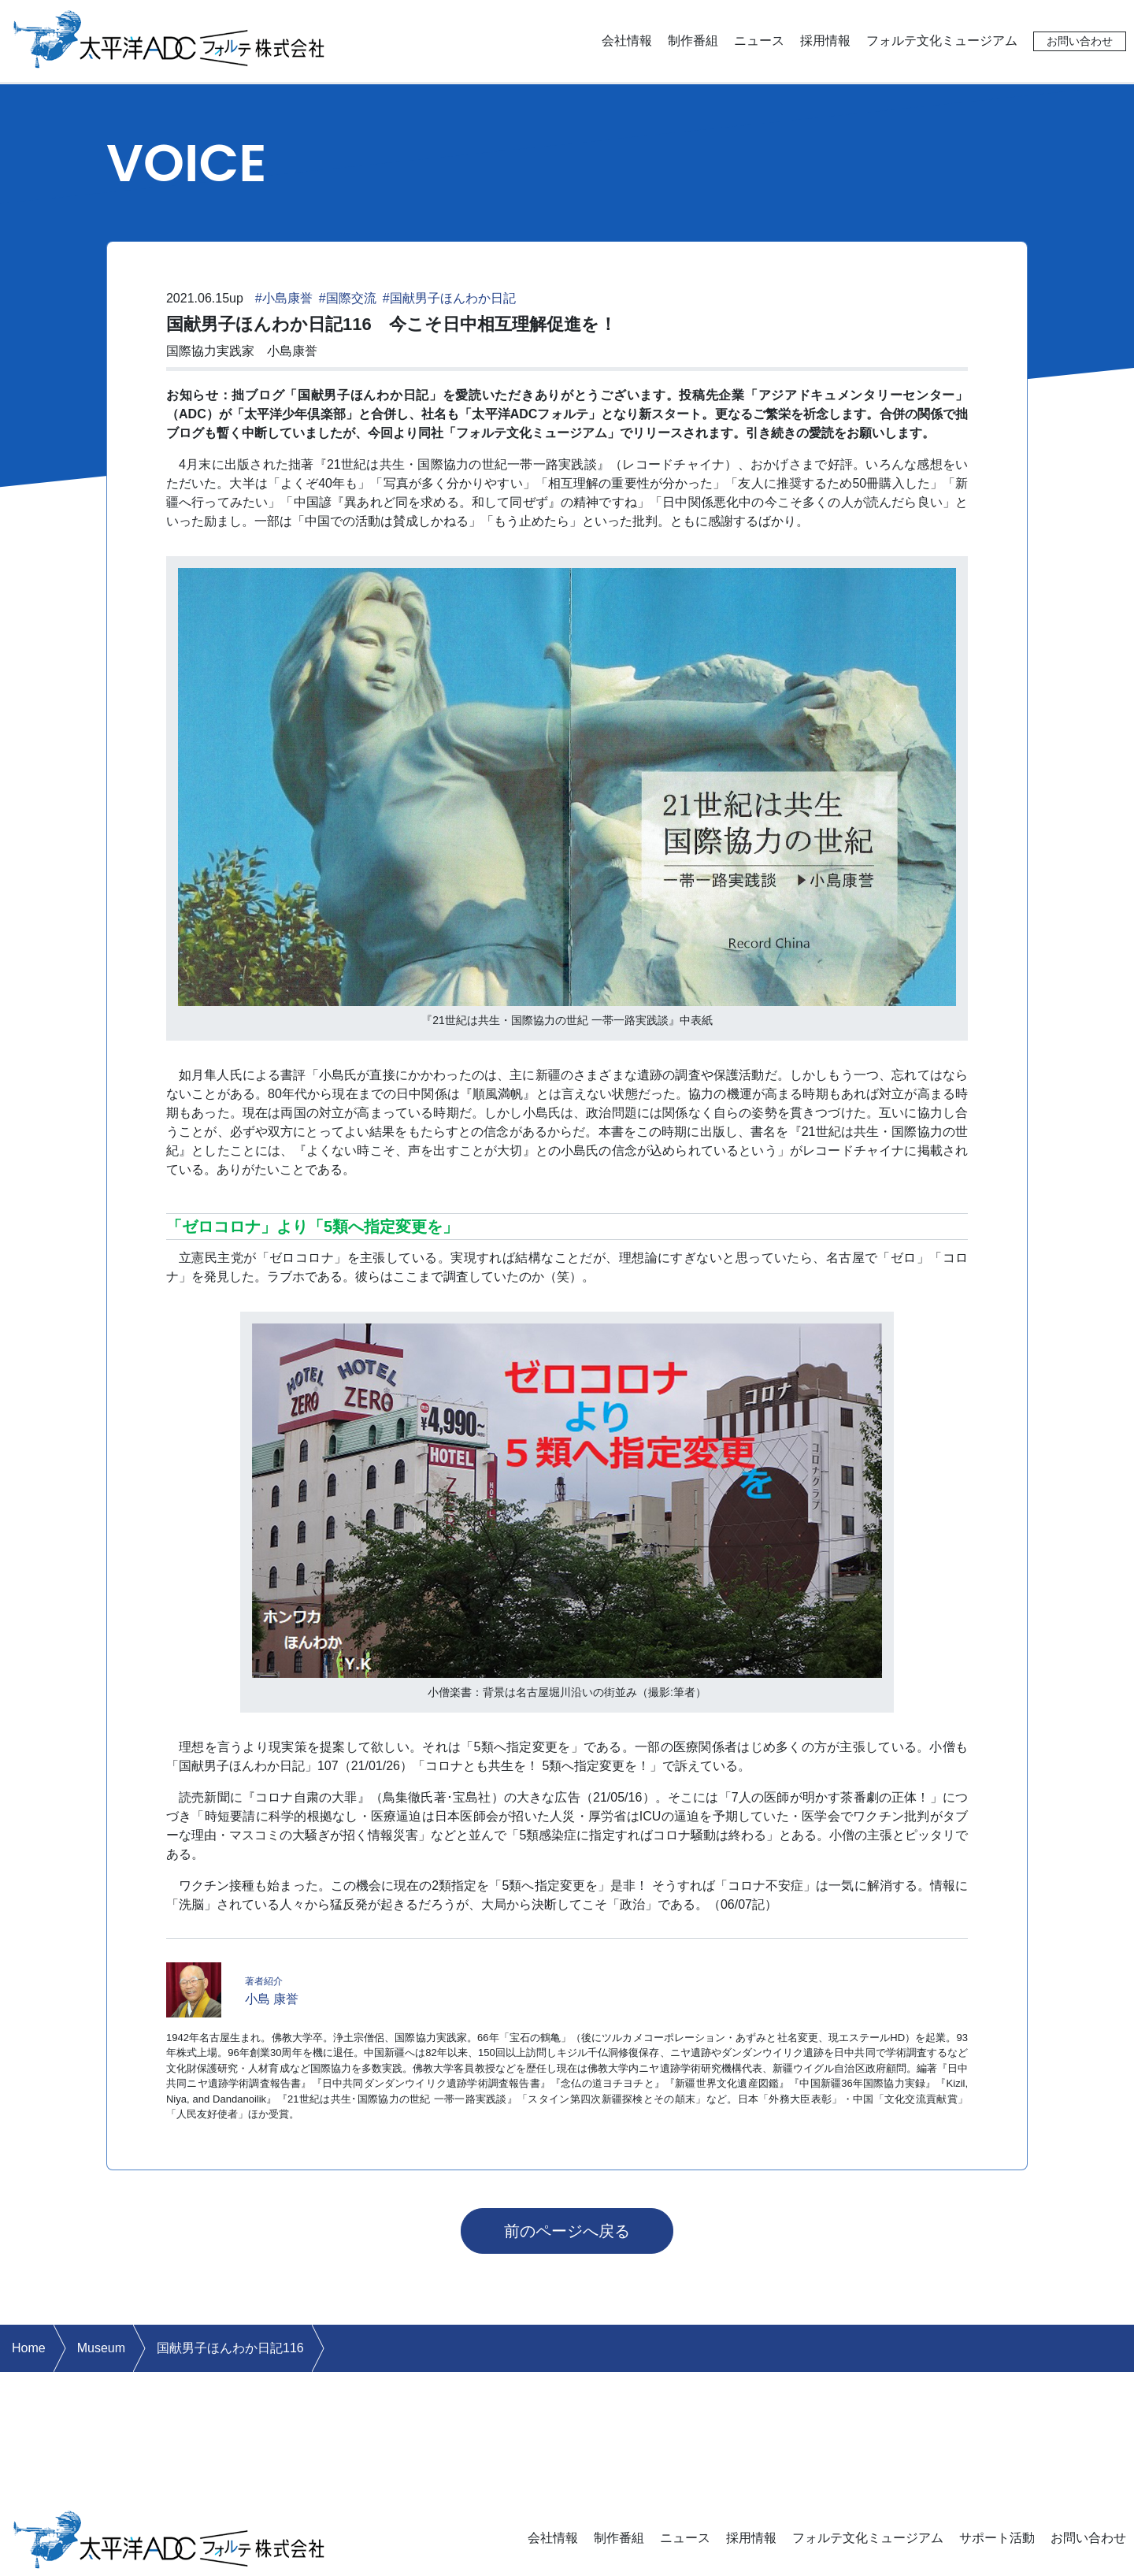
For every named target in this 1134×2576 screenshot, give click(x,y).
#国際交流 (347, 298)
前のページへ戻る (567, 2231)
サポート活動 (997, 2537)
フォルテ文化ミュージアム (941, 40)
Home (29, 2348)
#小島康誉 (284, 298)
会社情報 (627, 40)
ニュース (759, 40)
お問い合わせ (1080, 41)
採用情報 (825, 40)
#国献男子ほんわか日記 (449, 298)
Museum (101, 2348)
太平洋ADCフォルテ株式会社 (169, 37)
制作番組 (693, 40)
